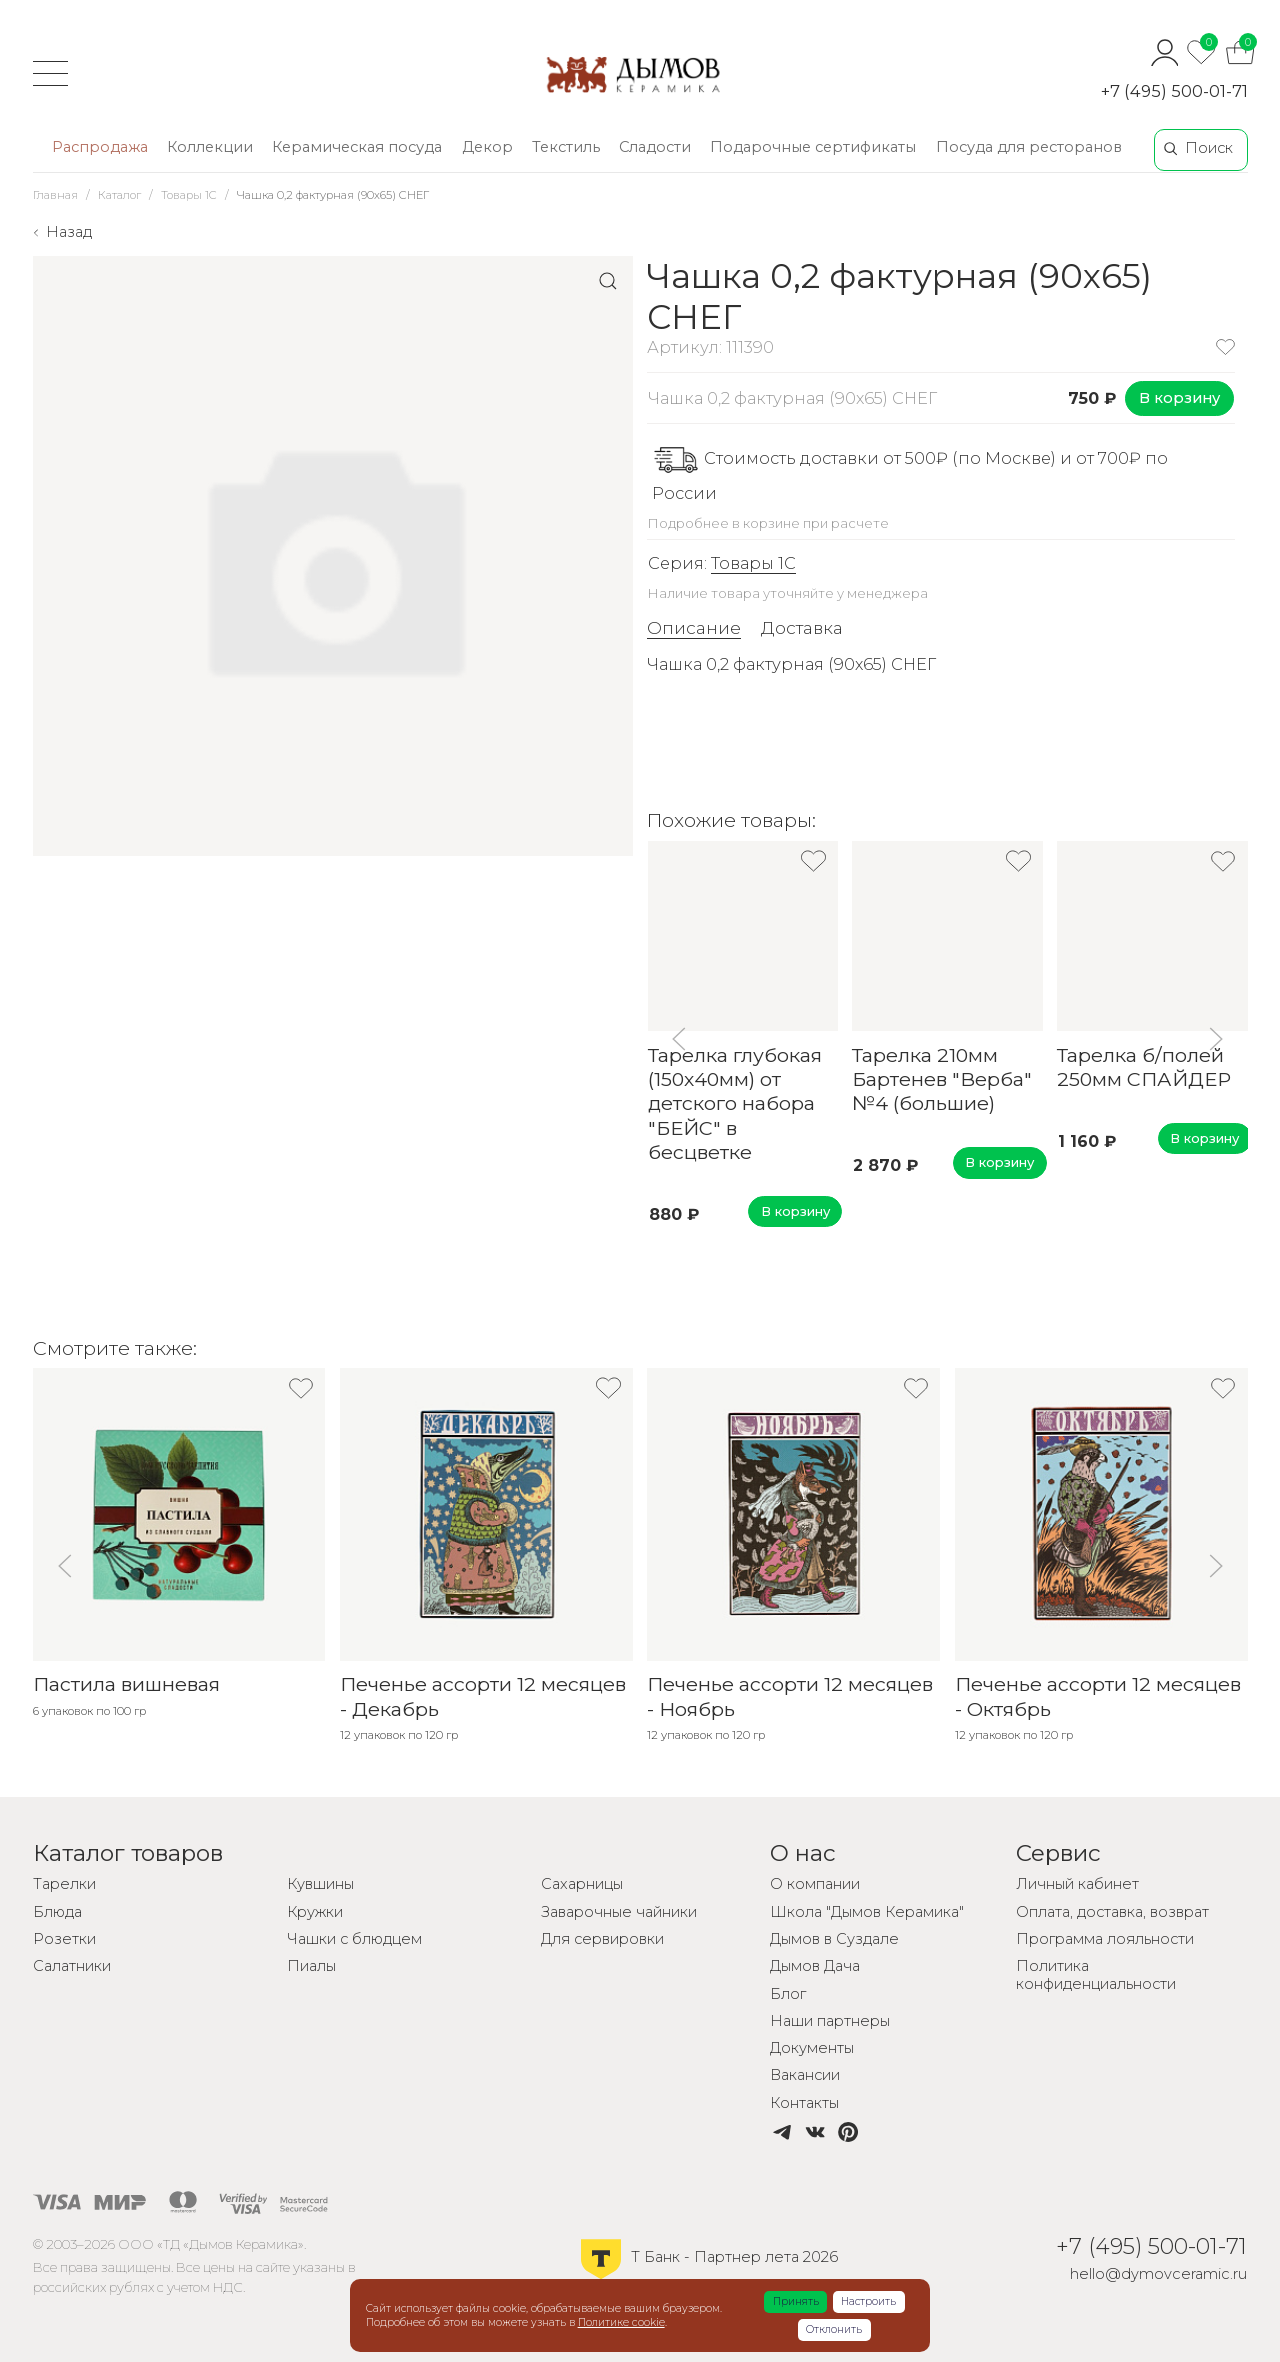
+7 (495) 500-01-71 (1174, 91)
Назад (69, 232)
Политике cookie (621, 2322)
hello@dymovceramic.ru (1158, 2274)
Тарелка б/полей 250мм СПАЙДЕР (1144, 1066)
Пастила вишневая (126, 1684)
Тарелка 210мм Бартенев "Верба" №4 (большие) (942, 1078)
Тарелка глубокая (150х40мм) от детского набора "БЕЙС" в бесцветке (734, 1103)
